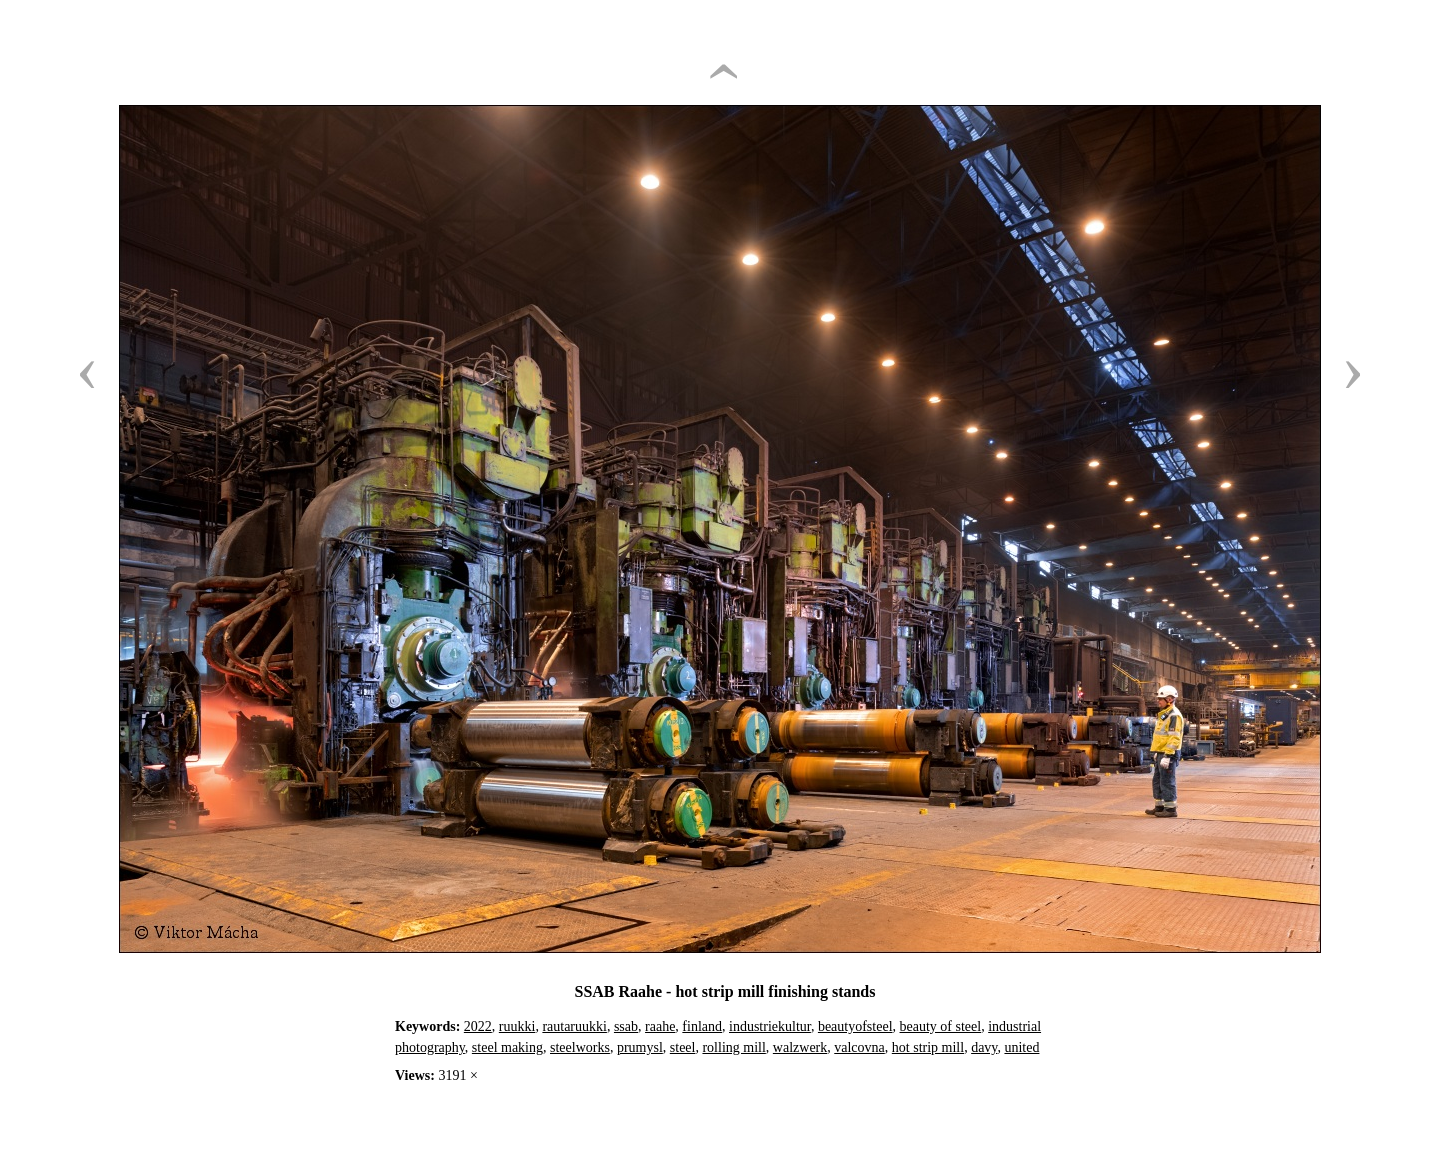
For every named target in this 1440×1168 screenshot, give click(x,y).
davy (984, 1047)
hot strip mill (928, 1047)
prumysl (640, 1047)
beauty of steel (941, 1026)
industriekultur (770, 1026)
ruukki (517, 1026)
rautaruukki (574, 1026)
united (1021, 1047)
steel (683, 1047)
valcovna (859, 1047)
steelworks (580, 1047)
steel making (507, 1047)
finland (702, 1026)
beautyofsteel (855, 1026)
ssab (626, 1026)
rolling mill (733, 1047)
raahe (660, 1026)
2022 (478, 1026)
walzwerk (800, 1047)
